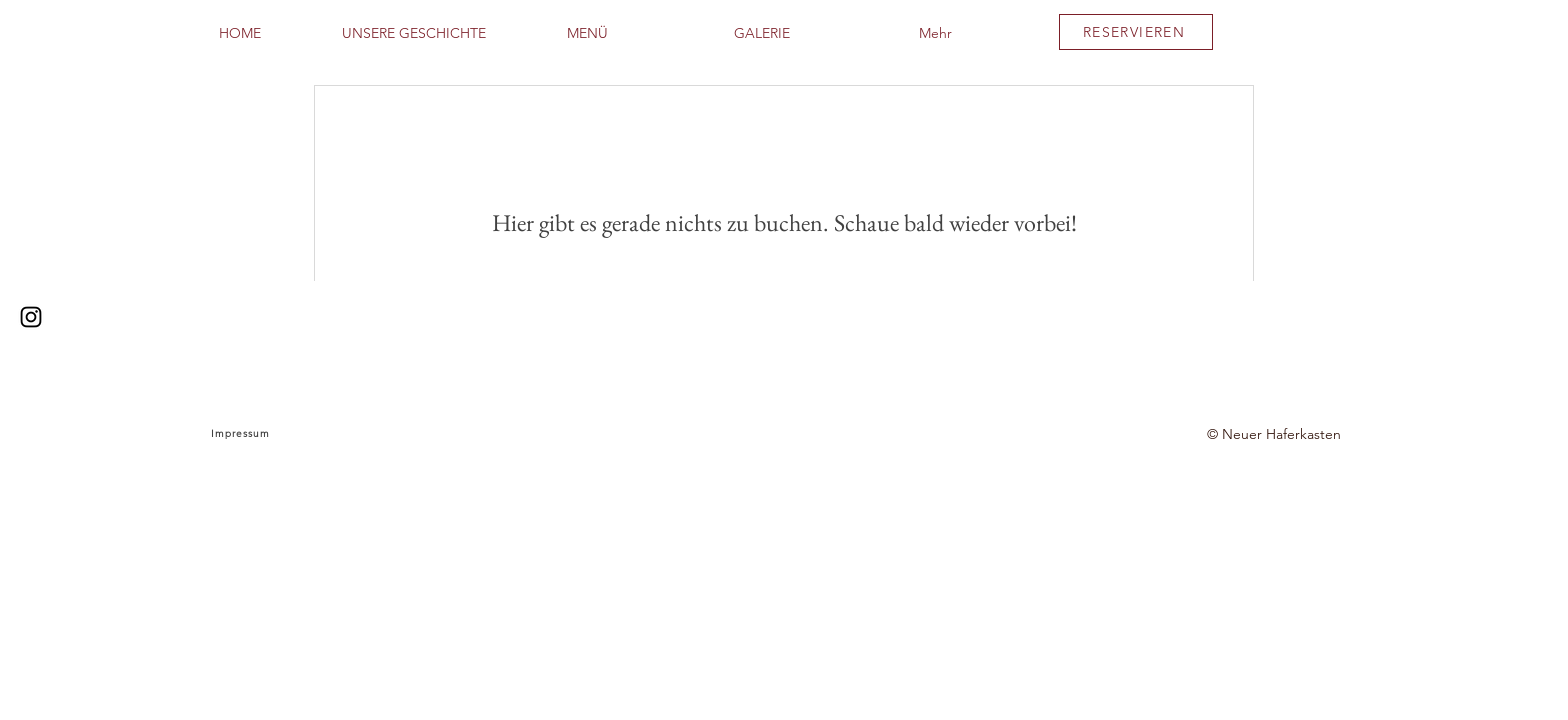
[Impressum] (242, 434)
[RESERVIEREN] (1136, 32)
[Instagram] (31, 317)
